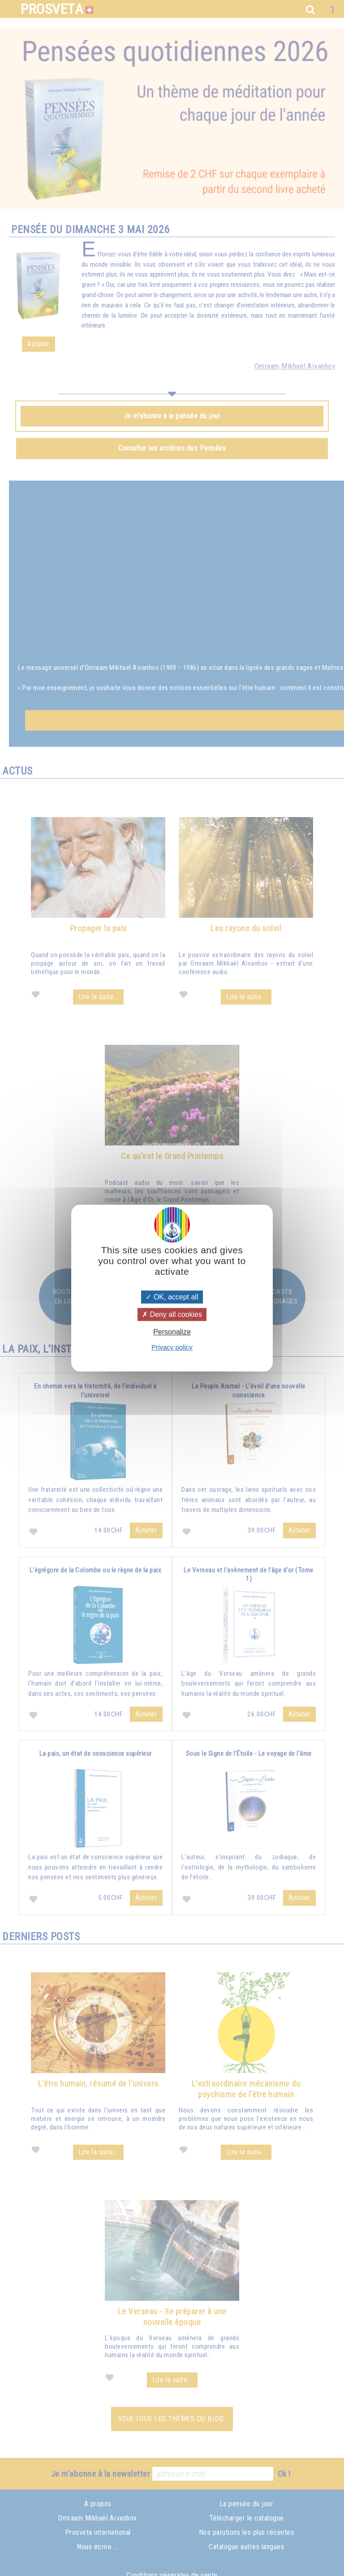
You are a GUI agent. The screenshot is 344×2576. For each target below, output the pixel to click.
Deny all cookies (172, 1314)
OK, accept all (172, 1297)
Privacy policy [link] (172, 1347)
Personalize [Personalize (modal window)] (172, 1332)
